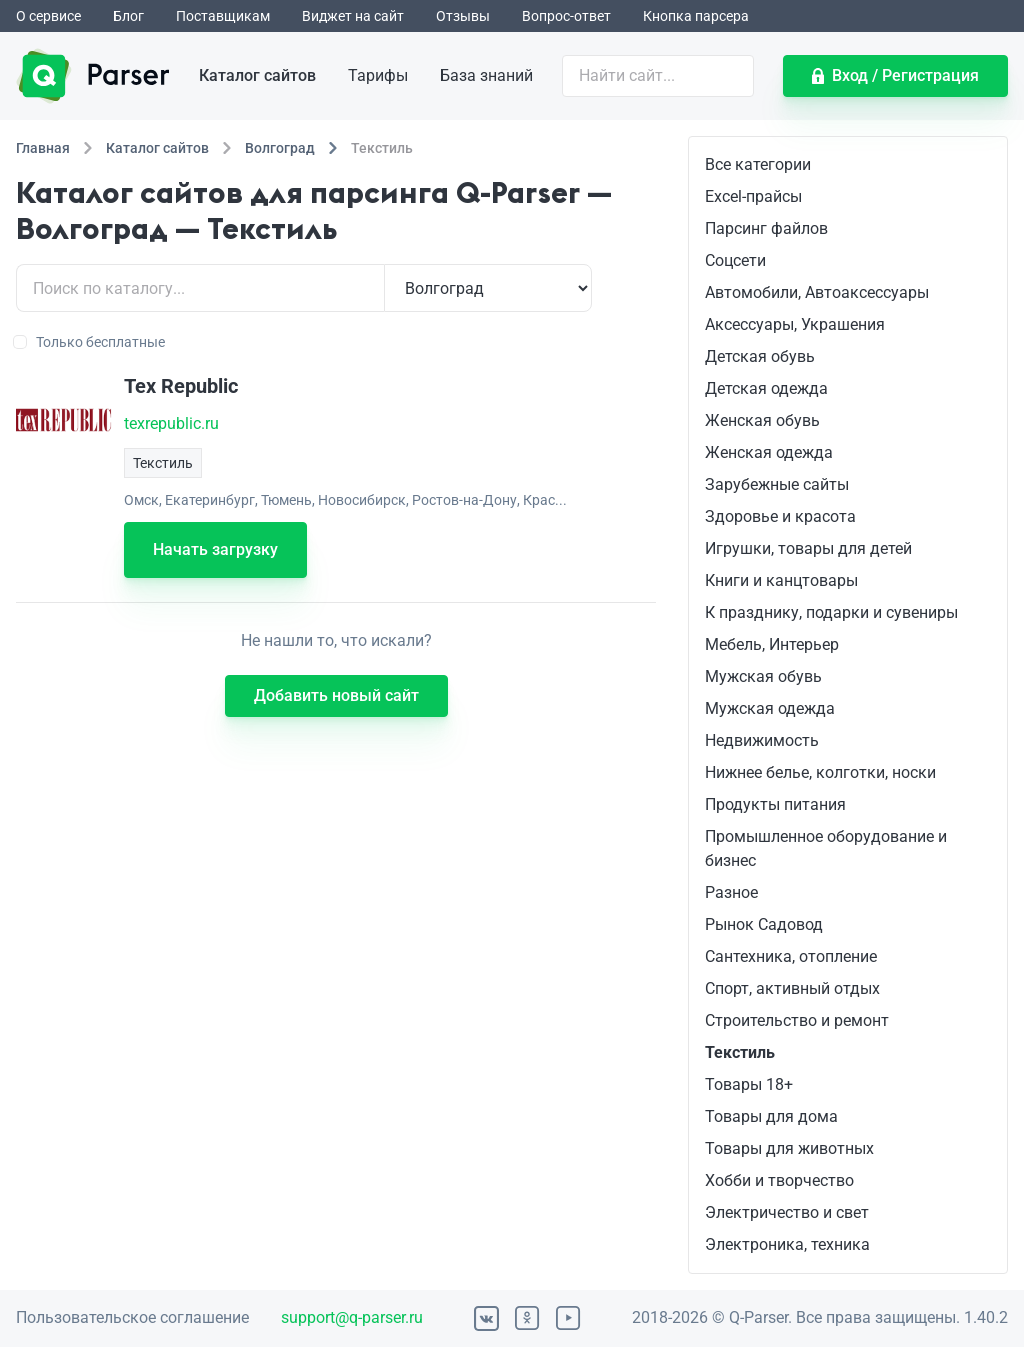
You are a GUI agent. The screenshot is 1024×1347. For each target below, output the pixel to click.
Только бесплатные (90, 342)
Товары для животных (789, 1148)
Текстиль (740, 1052)
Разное (731, 892)
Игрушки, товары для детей (808, 548)
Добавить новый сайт (336, 695)
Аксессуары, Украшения (795, 324)
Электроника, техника (787, 1244)
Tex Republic (181, 386)
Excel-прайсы (753, 196)
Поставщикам (223, 16)
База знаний (486, 75)
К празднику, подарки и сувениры (831, 612)
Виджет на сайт (353, 16)
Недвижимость (762, 740)
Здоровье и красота (780, 516)
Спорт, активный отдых (792, 988)
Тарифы (378, 75)
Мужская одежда (770, 708)
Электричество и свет (787, 1212)
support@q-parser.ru (352, 1317)
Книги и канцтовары (781, 580)
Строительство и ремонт (797, 1020)
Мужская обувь (763, 676)
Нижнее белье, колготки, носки (820, 772)
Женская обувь (762, 420)
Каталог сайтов (257, 75)
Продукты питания (775, 804)
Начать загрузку (215, 549)
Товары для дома (771, 1116)
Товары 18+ (749, 1084)
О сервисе (48, 16)
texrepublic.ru (171, 423)
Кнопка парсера (696, 16)
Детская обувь (760, 356)
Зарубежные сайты (777, 484)
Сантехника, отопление (791, 956)
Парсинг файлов (766, 228)
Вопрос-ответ (566, 16)
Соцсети (735, 260)
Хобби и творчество (779, 1180)
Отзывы (463, 16)
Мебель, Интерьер (772, 644)
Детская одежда (766, 388)
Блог (128, 16)
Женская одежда (769, 452)
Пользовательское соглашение (132, 1317)
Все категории (758, 164)
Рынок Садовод (764, 924)
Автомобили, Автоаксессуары (817, 292)
